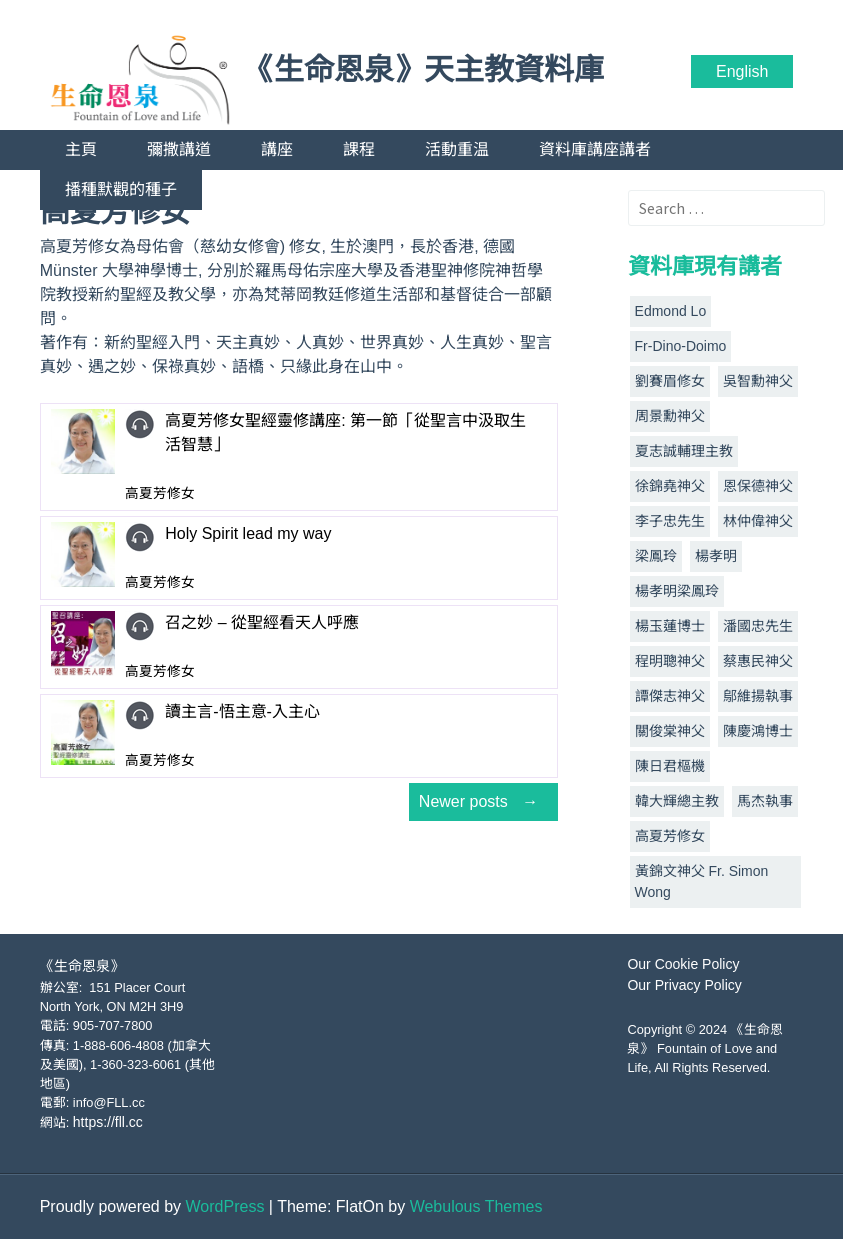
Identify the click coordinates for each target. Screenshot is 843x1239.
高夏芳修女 (670, 836)
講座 (277, 149)
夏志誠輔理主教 (684, 451)
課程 (359, 149)
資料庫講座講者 (595, 149)
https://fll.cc (108, 1122)
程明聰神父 (670, 661)
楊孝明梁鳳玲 (677, 591)
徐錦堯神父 (670, 486)
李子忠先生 (670, 521)
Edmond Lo (671, 311)
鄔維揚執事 (758, 696)
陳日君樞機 (670, 766)
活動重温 (457, 149)
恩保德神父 (758, 486)
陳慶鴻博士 (758, 731)
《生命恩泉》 (82, 966)
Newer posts (483, 801)
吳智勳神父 (758, 381)
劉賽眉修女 (670, 381)
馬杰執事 (765, 801)
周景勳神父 (670, 416)
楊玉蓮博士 (670, 626)
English (742, 71)
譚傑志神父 (670, 696)
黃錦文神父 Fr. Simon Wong (702, 881)
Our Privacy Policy (684, 985)
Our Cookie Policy (683, 964)
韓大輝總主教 (677, 801)
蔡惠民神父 (758, 661)
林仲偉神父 (758, 521)
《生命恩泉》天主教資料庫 (424, 70)
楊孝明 (716, 556)
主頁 (81, 149)
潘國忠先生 (758, 626)
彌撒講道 (179, 149)
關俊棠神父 (670, 731)
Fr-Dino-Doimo (681, 346)
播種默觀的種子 (121, 189)
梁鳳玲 (656, 556)
